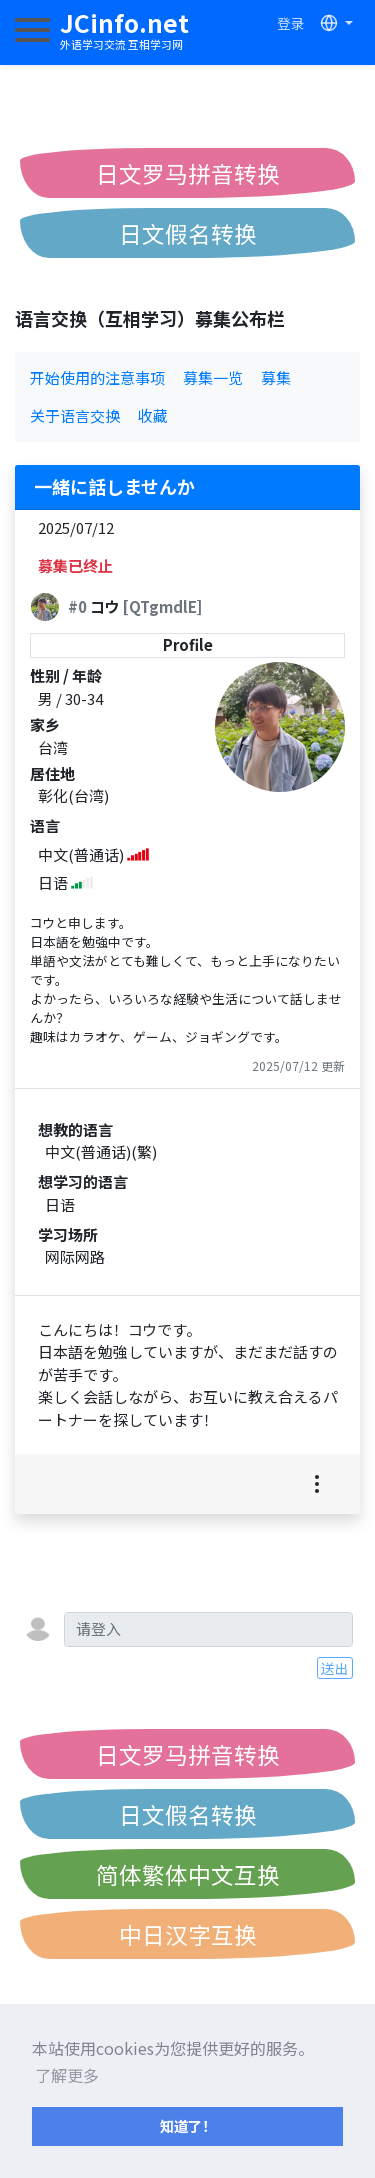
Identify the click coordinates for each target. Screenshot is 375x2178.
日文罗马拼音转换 (188, 173)
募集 (276, 377)
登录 (291, 23)
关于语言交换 (75, 415)
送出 (335, 1668)
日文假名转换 (188, 233)
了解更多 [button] (67, 2075)
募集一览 (213, 377)
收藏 (153, 415)
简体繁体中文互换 (188, 1874)
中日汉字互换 (188, 1934)
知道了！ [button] (188, 2125)
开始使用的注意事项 (97, 377)
